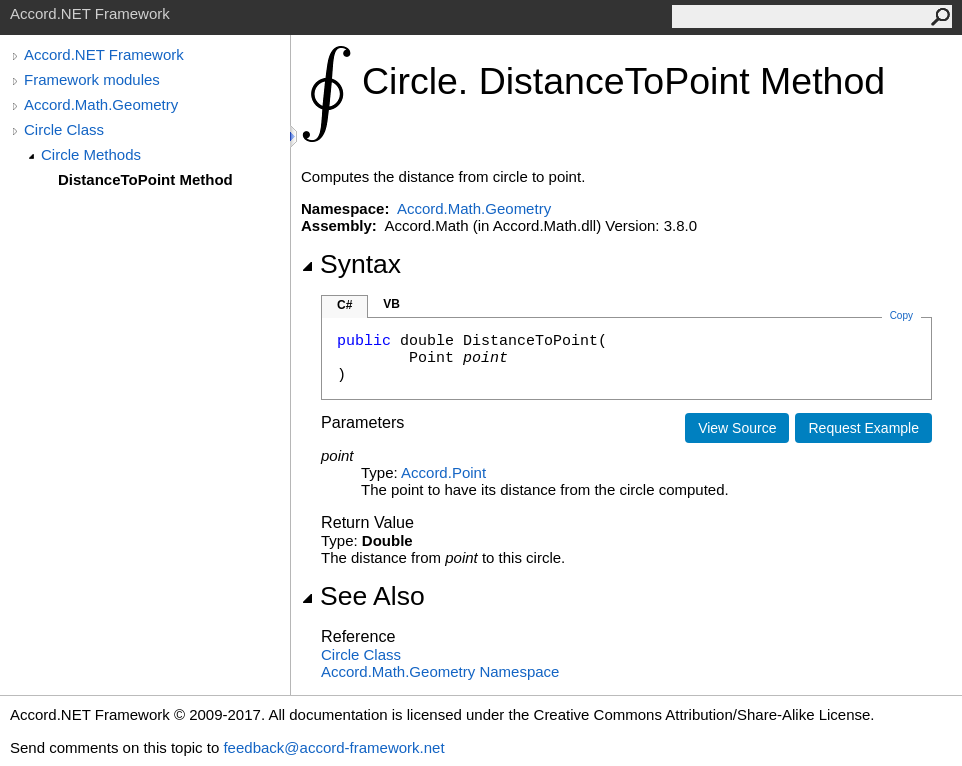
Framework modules (92, 79)
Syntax (351, 264)
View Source (737, 428)
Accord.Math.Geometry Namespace (440, 671)
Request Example (863, 428)
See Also (363, 596)
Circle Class (64, 129)
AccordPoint (443, 472)
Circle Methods (91, 154)
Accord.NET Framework (104, 54)
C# (344, 305)
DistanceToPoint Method (145, 179)
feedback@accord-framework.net (333, 747)
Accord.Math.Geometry (101, 104)
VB (391, 304)
